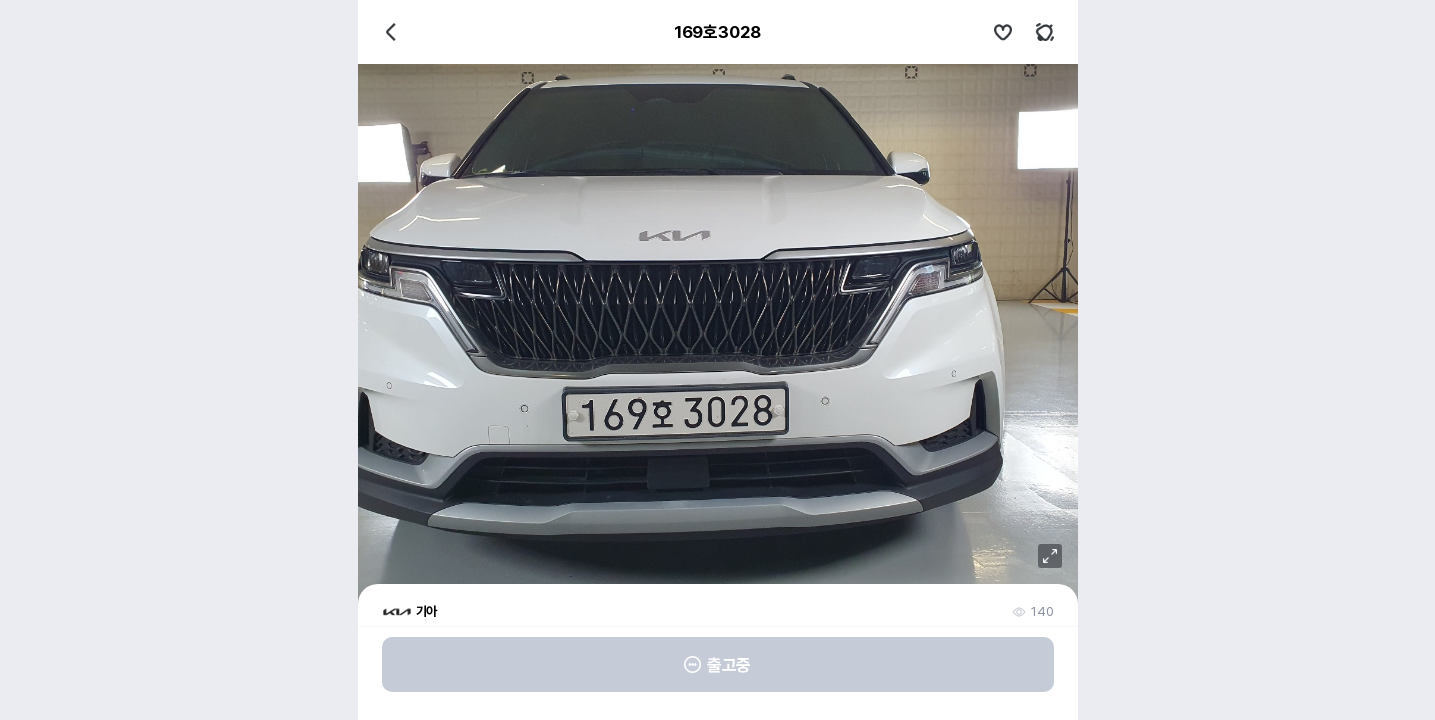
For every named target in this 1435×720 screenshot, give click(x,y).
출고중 (717, 665)
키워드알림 (1045, 32)
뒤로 (391, 32)
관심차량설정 (1003, 32)
